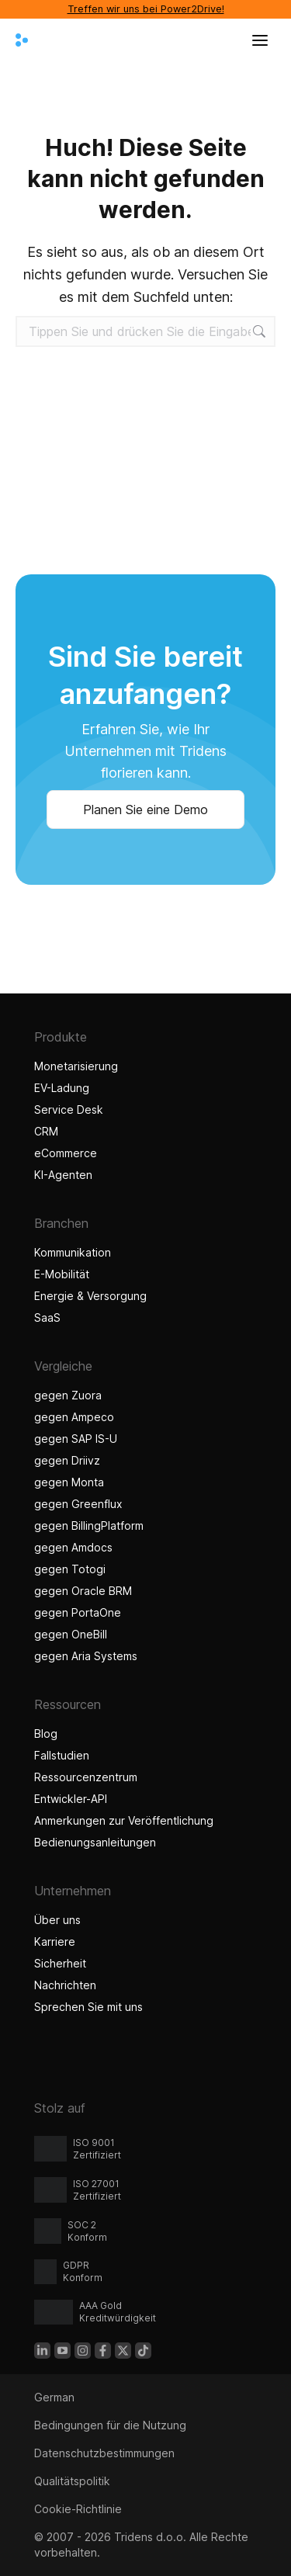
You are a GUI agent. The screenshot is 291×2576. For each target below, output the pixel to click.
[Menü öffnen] (259, 40)
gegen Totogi (70, 1569)
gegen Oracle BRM (83, 1590)
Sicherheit (60, 1963)
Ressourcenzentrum (85, 1777)
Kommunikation (72, 1252)
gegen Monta (69, 1482)
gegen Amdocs (73, 1547)
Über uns (57, 1919)
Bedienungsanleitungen (95, 1842)
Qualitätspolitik (72, 2481)
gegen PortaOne (77, 1612)
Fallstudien (63, 1755)
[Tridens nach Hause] (22, 40)
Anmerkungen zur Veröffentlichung (123, 1820)
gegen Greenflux (78, 1503)
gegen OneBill (70, 1634)
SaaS (47, 1317)
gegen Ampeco (74, 1416)
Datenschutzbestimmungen (104, 2453)
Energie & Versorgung (90, 1295)
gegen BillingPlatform (89, 1525)
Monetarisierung (76, 1066)
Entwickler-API (70, 1798)
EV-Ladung (61, 1087)
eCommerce (65, 1153)
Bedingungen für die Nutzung (110, 2425)
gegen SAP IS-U (75, 1438)
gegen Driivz (67, 1460)
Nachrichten (65, 1985)
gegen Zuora (68, 1395)
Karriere (54, 1941)
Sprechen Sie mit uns (88, 2006)
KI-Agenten (65, 1174)
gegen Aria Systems (85, 1655)
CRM (46, 1131)
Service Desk (68, 1109)
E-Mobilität (61, 1274)
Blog (45, 1733)
